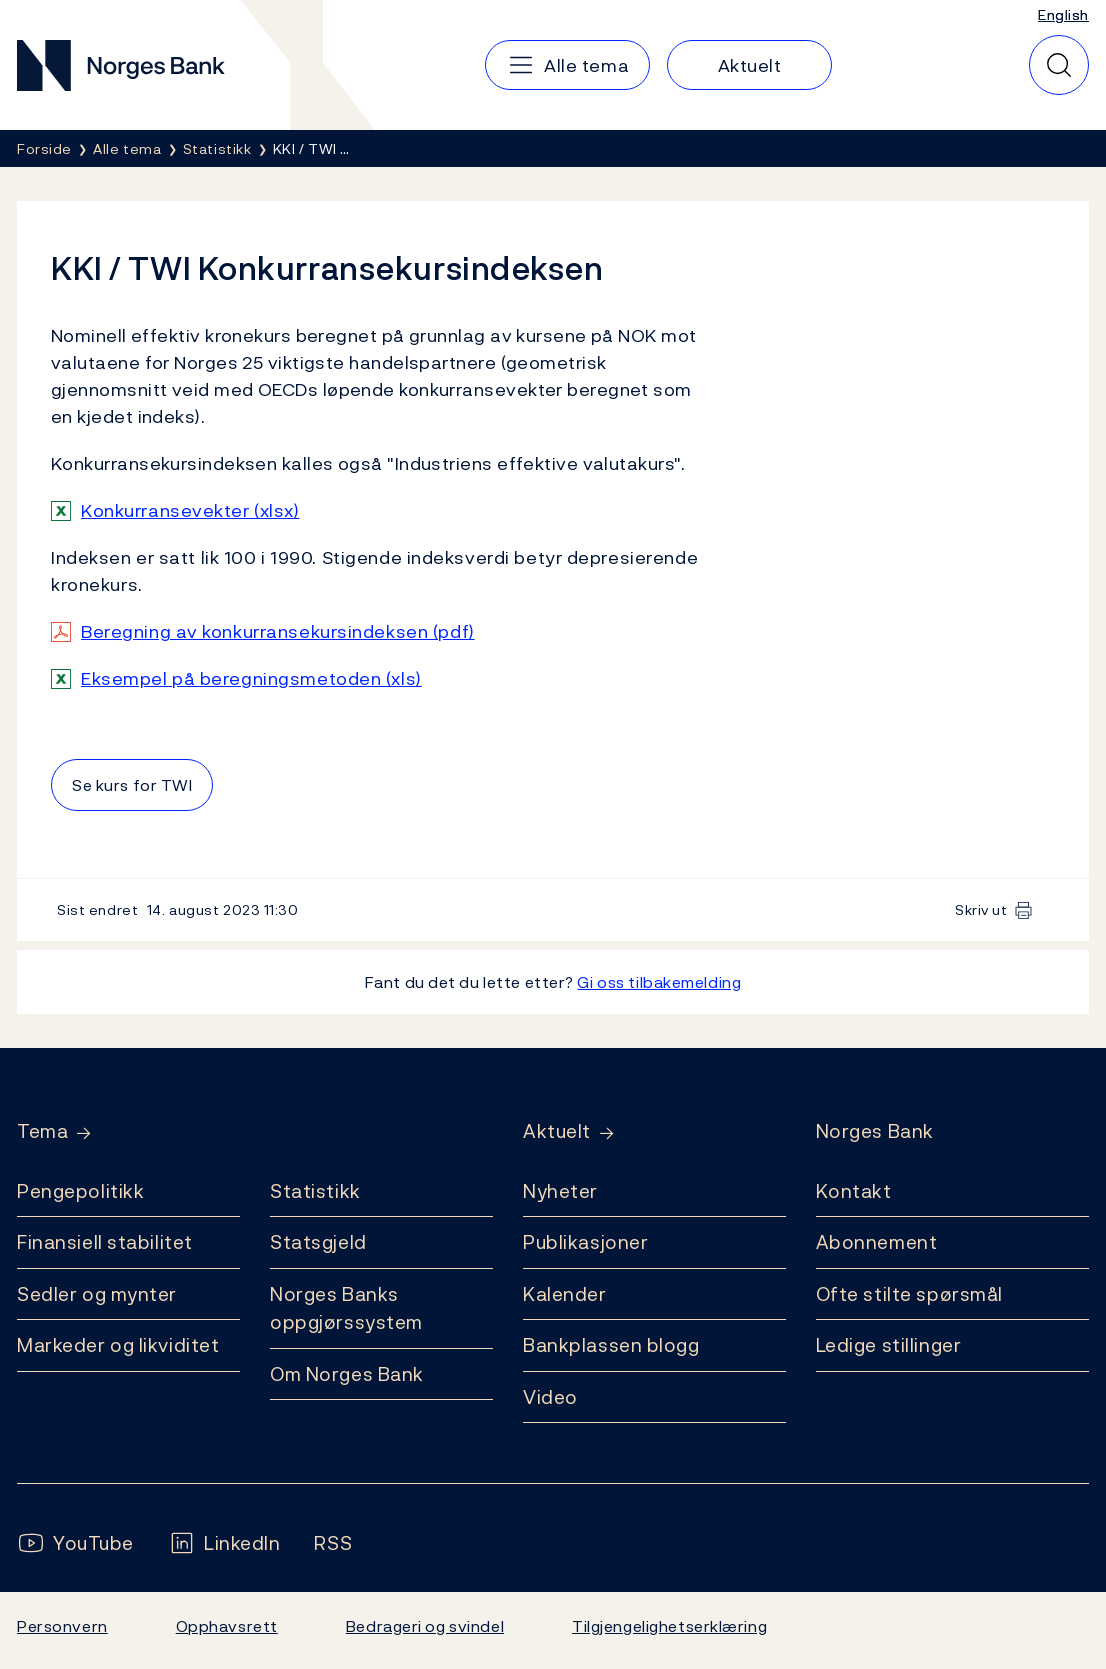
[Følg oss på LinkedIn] (224, 1543)
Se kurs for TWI (132, 785)
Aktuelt (557, 1131)
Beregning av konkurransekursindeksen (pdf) (278, 631)
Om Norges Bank (347, 1374)
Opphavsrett (227, 1626)
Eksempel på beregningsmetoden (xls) (251, 678)
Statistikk (315, 1191)
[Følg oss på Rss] (333, 1543)
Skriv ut (981, 909)
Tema (42, 1131)
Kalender (565, 1294)
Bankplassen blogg (611, 1345)
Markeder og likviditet (118, 1345)
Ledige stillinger (889, 1345)
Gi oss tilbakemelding (659, 982)
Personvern (62, 1626)
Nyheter (560, 1191)
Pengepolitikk (80, 1191)
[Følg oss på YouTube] (75, 1543)
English (1063, 14)
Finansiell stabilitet (105, 1242)
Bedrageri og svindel (425, 1626)
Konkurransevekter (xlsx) (190, 510)
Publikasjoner (585, 1242)
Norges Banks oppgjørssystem (346, 1308)
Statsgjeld (318, 1242)
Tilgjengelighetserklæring (669, 1626)
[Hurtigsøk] (1059, 65)
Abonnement (877, 1242)
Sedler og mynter (97, 1294)
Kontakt (854, 1191)
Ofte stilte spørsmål (909, 1294)
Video (550, 1397)
